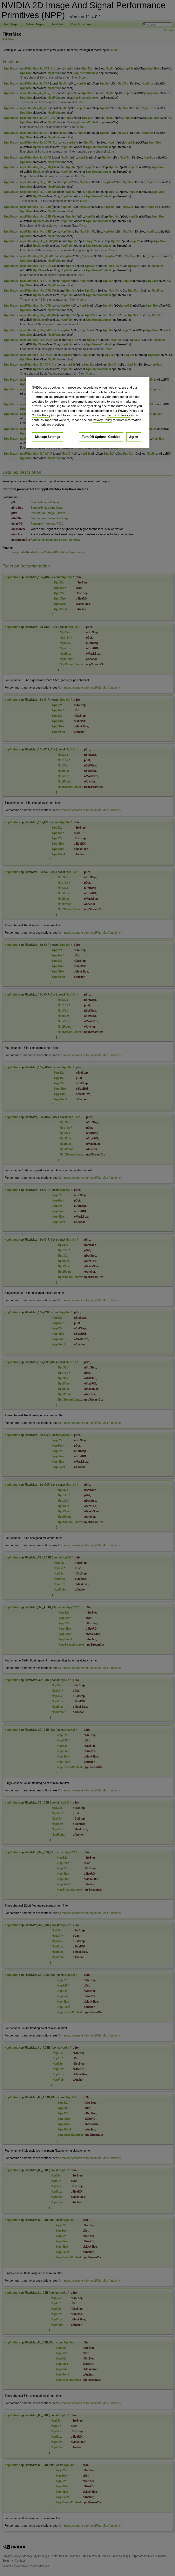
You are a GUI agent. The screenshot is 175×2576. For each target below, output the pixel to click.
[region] (87, 412)
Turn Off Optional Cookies (101, 437)
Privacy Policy (127, 411)
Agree (133, 437)
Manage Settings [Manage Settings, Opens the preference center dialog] (47, 437)
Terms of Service (118, 415)
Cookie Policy (41, 415)
